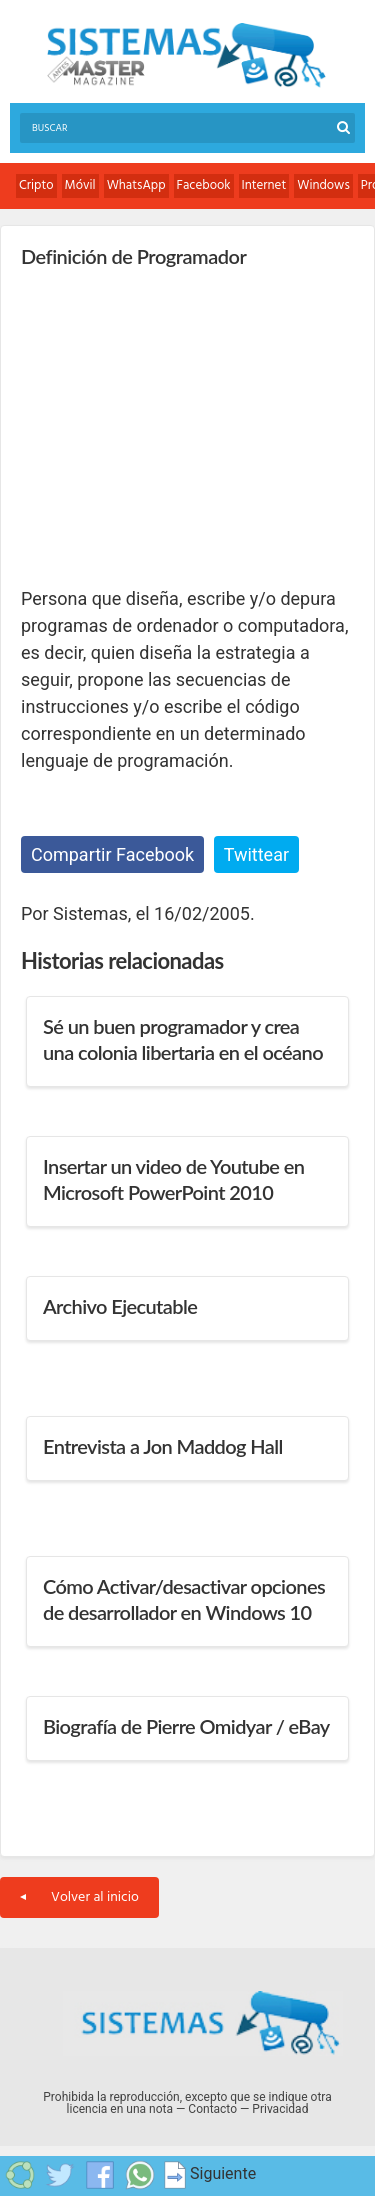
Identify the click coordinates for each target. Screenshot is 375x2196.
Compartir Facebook (112, 854)
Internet (264, 185)
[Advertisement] (171, 426)
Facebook (204, 185)
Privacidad (280, 2109)
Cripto (36, 185)
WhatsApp (136, 185)
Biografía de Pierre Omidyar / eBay (186, 1726)
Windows (323, 185)
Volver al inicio (79, 1897)
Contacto (212, 2109)
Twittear (256, 854)
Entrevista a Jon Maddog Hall (163, 1446)
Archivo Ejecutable (120, 1306)
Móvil (80, 185)
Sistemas (186, 55)
